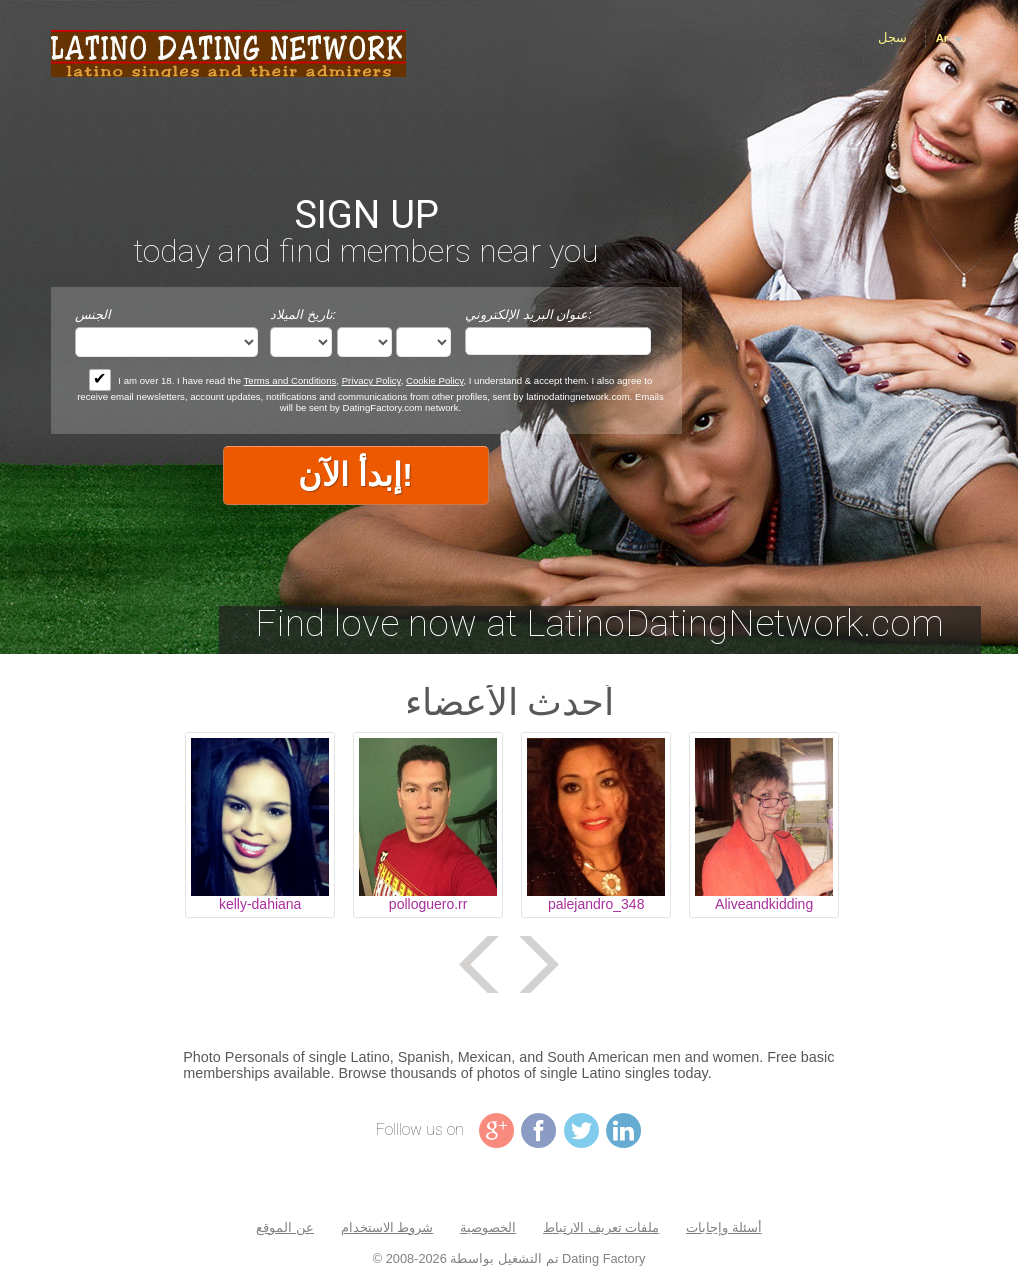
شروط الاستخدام (387, 1227)
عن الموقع (285, 1227)
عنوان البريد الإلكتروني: (528, 314)
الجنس (93, 314)
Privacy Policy (371, 380)
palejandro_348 (596, 904)
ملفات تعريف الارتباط (601, 1227)
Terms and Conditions (290, 380)
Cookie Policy (434, 380)
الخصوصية (488, 1227)
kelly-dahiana (260, 904)
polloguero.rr (428, 904)
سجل (892, 37)
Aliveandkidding (764, 904)
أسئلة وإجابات (724, 1227)
